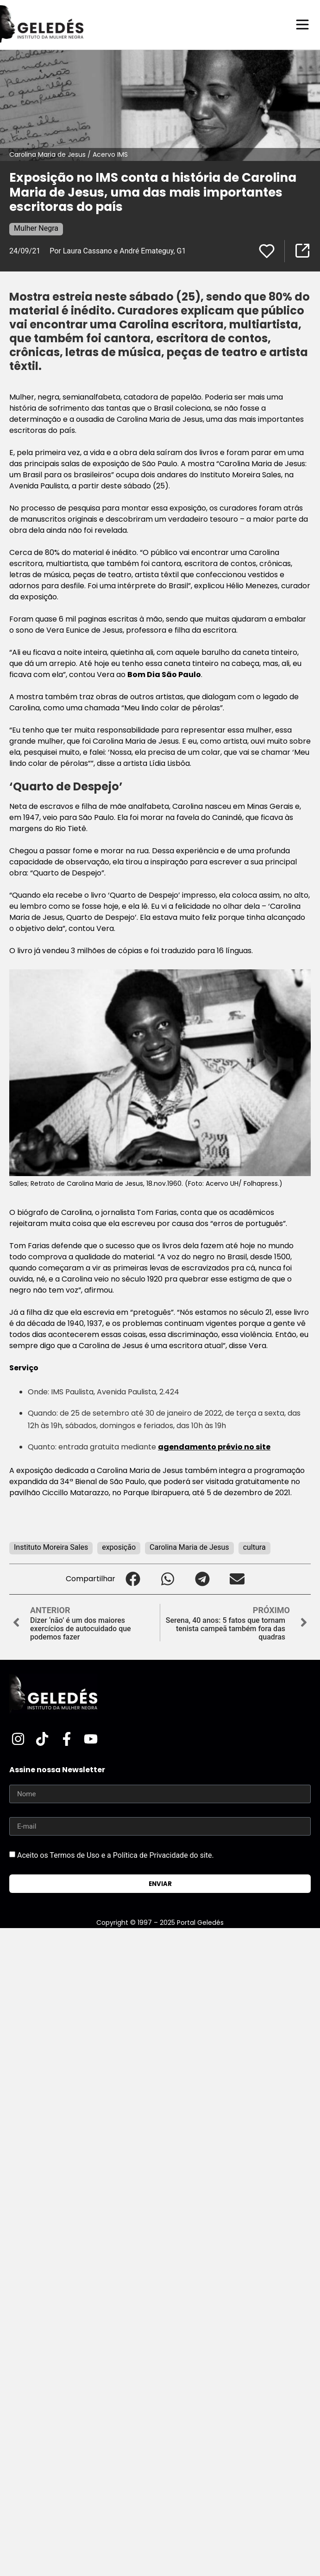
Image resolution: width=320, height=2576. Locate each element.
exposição (119, 1547)
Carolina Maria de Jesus (189, 1547)
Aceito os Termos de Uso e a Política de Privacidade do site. (115, 1855)
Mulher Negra (36, 228)
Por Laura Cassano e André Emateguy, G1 (118, 251)
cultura (254, 1547)
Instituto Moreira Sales (51, 1547)
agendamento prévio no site (214, 1447)
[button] (132, 1579)
